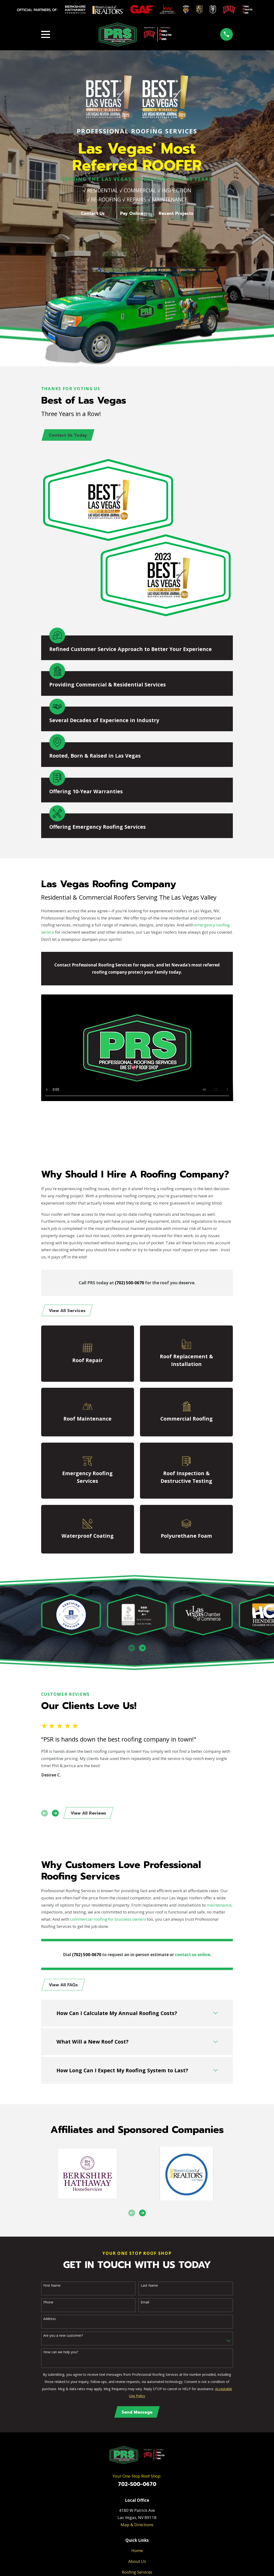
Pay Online (131, 214)
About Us (137, 2565)
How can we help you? (60, 2355)
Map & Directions (137, 2528)
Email (145, 2305)
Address (49, 2322)
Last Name (149, 2289)
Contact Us (91, 214)
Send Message (137, 2416)
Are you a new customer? (63, 2339)
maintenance (219, 1907)
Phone (48, 2305)
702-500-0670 (137, 2488)
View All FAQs (64, 1988)
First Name (52, 2289)
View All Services (68, 1312)
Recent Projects (177, 214)
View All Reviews (88, 1815)
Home (137, 2554)
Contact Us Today (69, 436)
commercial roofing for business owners (108, 1922)
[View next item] (142, 1649)
